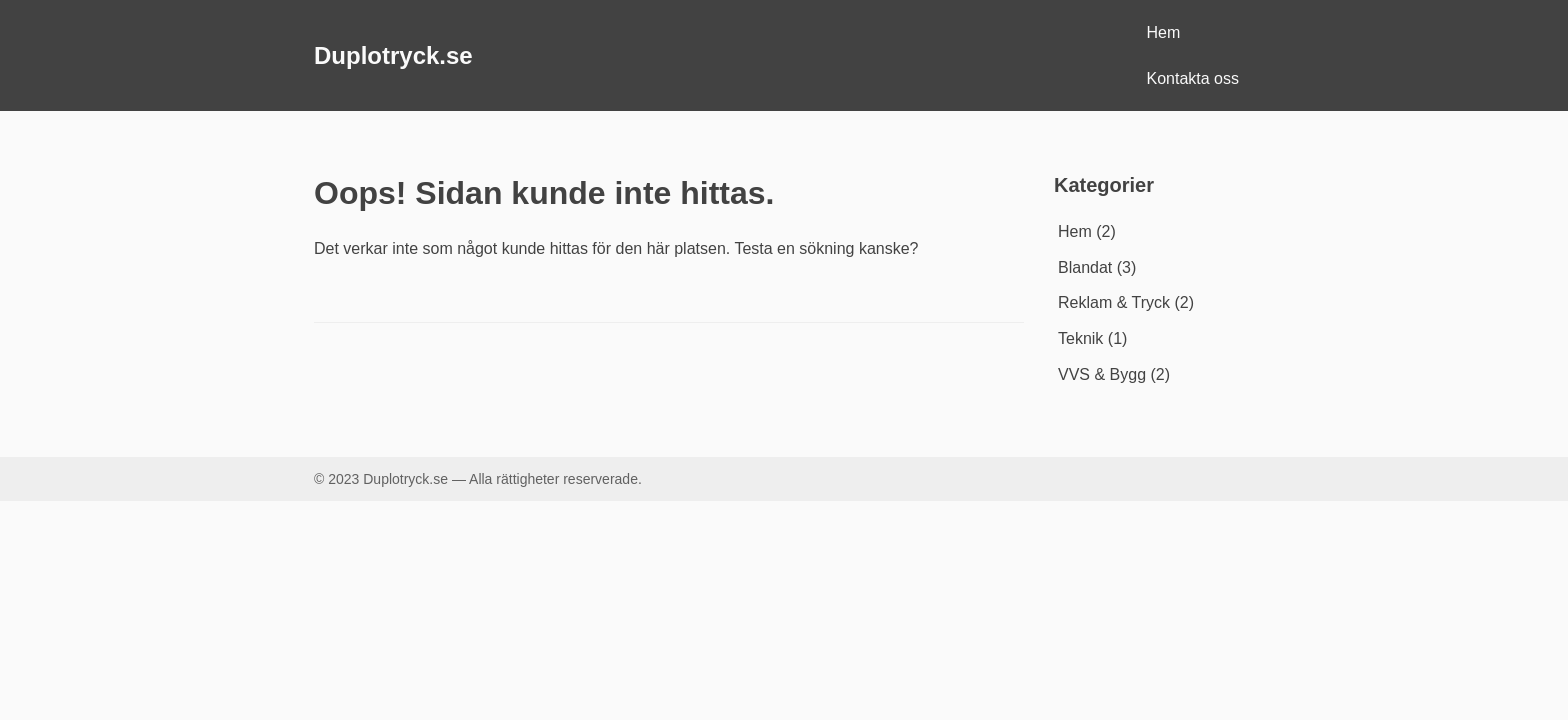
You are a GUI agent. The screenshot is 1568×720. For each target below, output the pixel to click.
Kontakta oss (1193, 78)
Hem (1164, 32)
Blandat (1085, 267)
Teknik (1080, 338)
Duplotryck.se (393, 55)
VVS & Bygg (1102, 374)
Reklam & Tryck (1114, 302)
